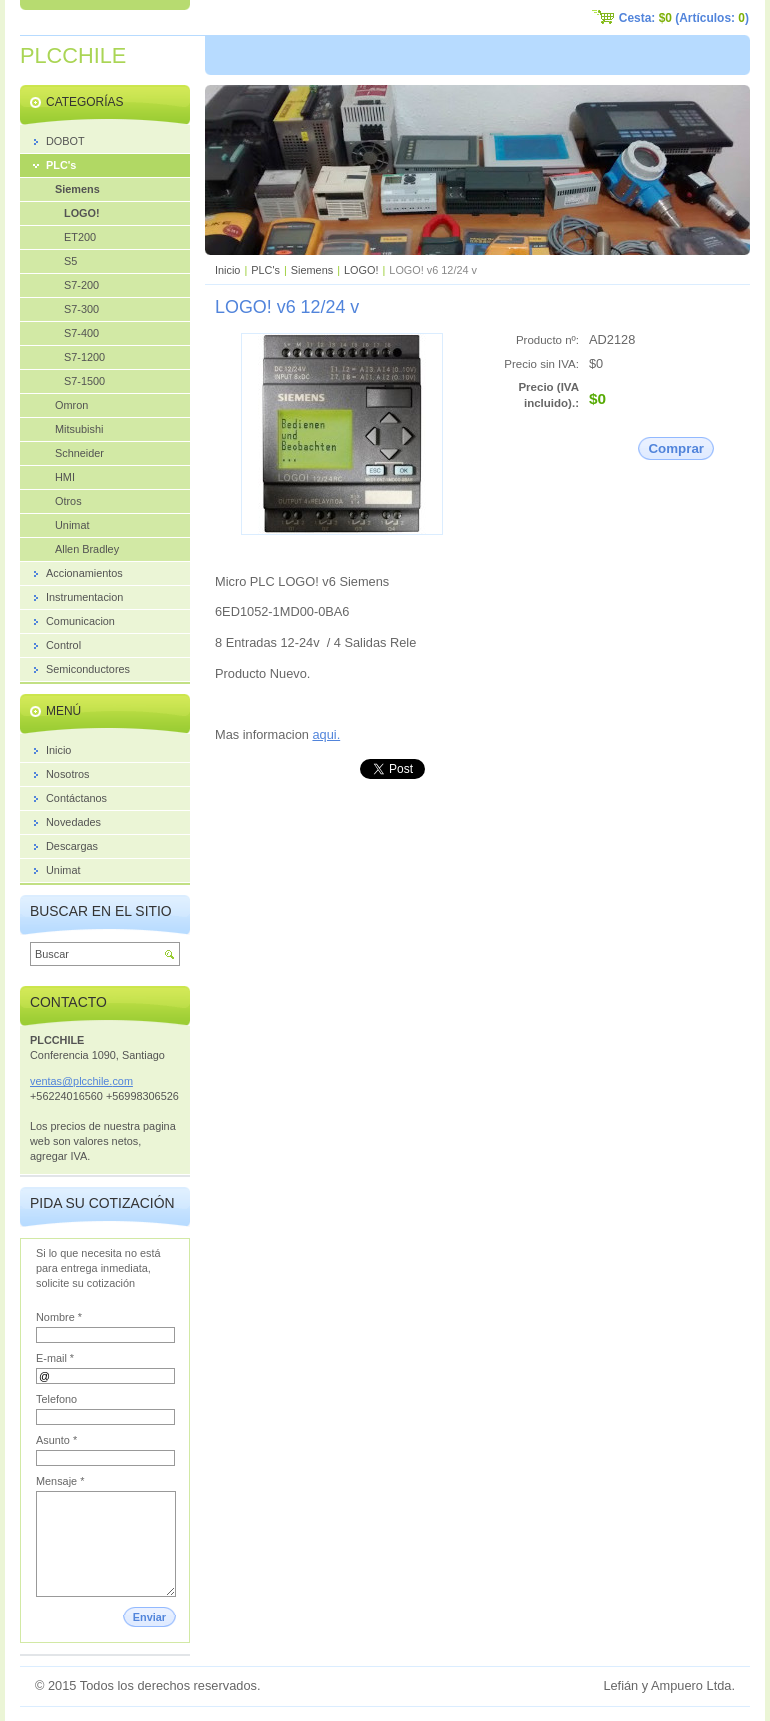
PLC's (265, 270)
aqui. (326, 734)
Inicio (227, 270)
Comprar (676, 448)
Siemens (312, 270)
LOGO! (361, 270)
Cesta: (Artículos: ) (684, 18)
